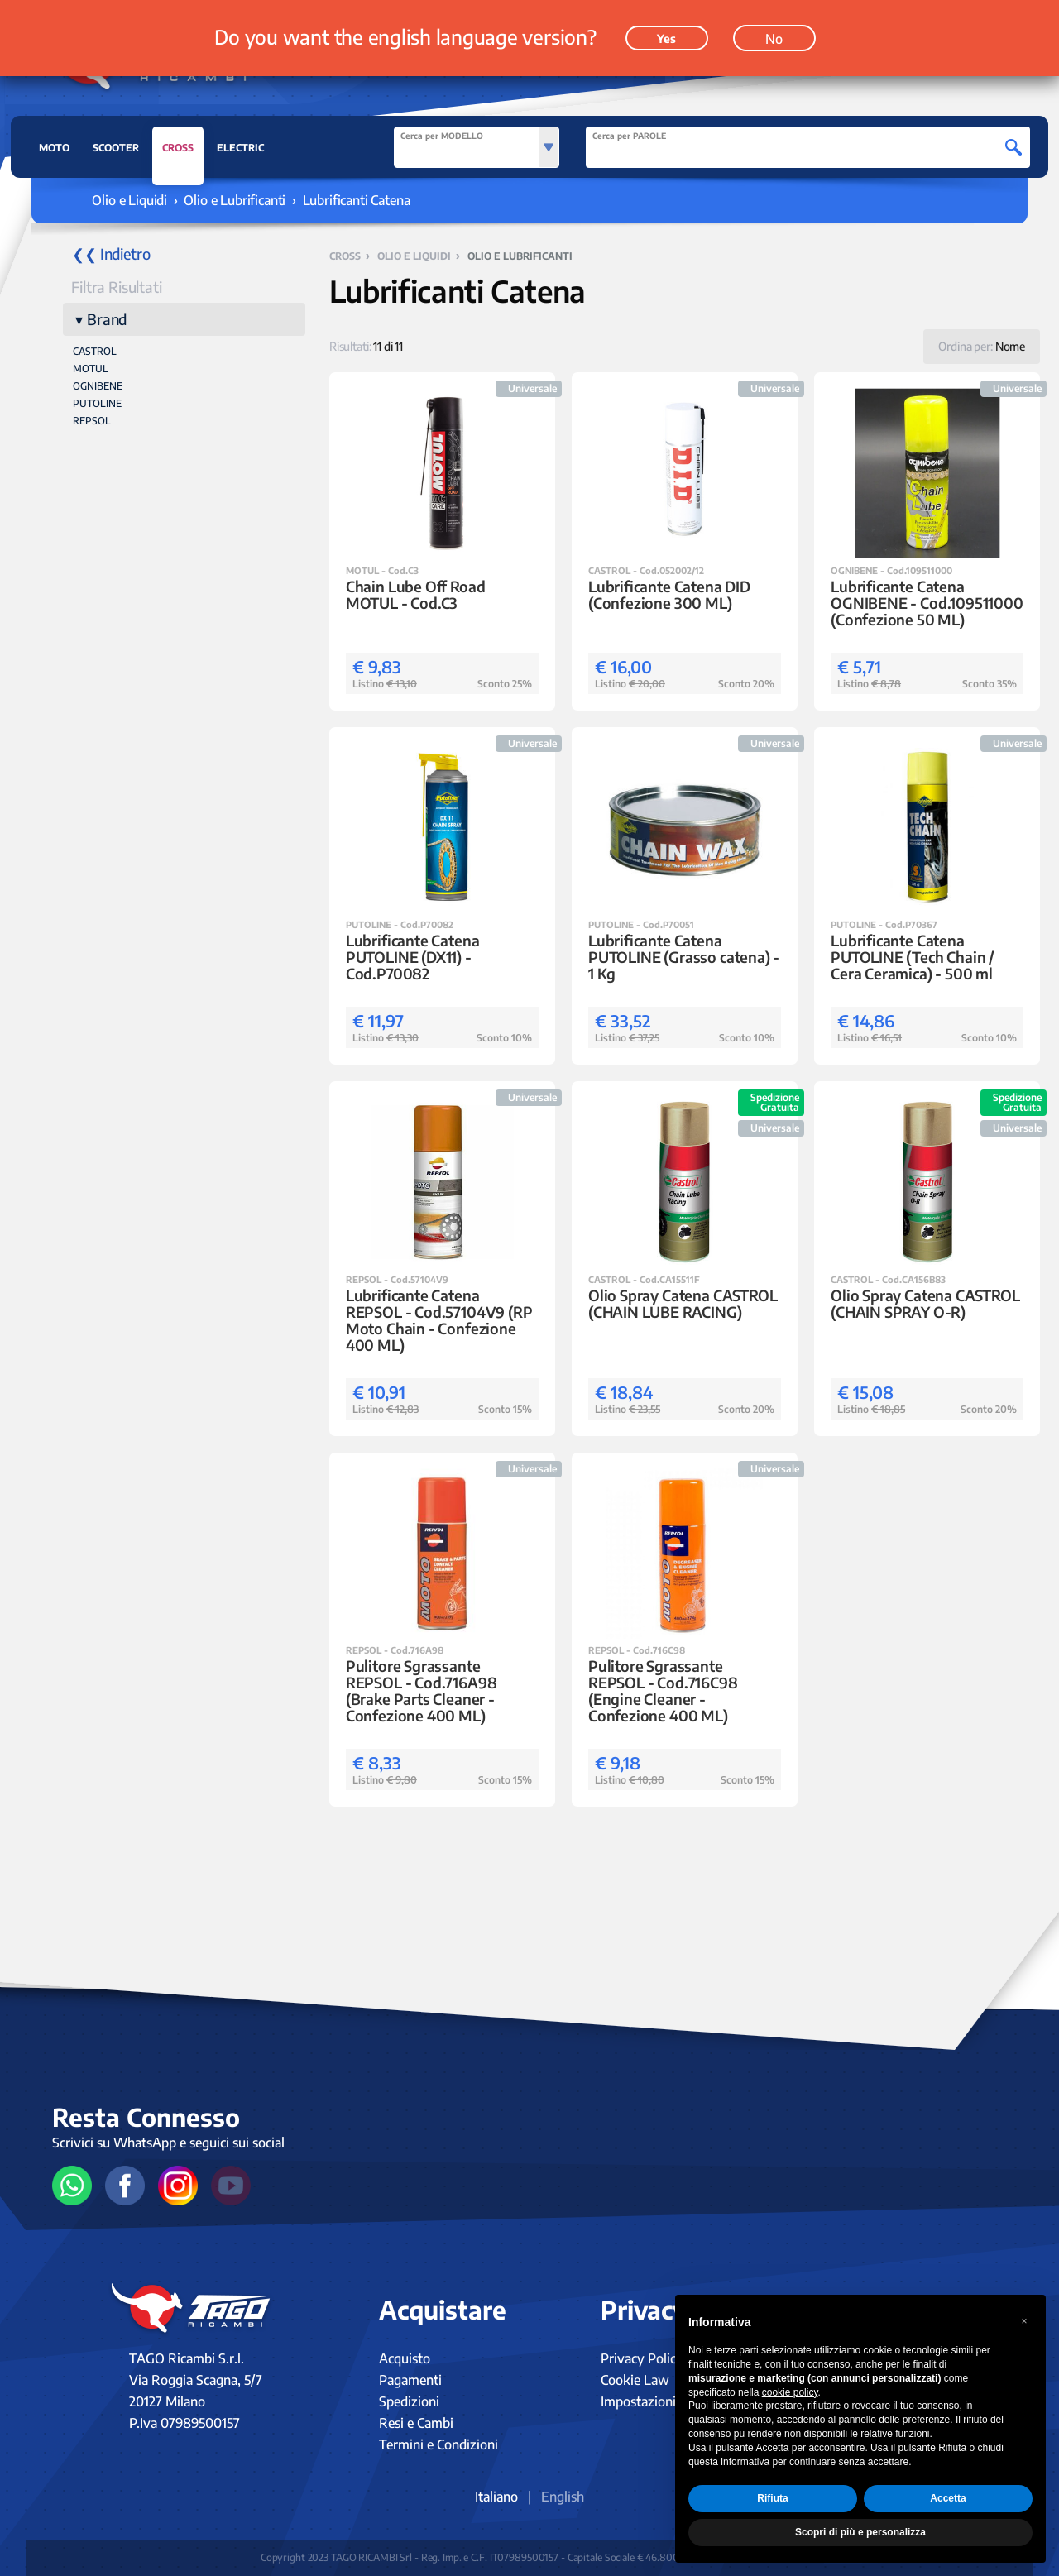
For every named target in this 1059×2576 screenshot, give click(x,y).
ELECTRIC (240, 147)
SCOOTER (116, 147)
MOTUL (90, 368)
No (774, 39)
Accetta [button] (948, 2498)
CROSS (178, 152)
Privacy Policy (642, 2358)
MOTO (54, 147)
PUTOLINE (97, 403)
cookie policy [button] (790, 2392)
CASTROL (95, 351)
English (562, 2496)
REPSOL (92, 420)
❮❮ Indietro (111, 253)
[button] (1024, 2321)
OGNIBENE (97, 386)
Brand (107, 318)
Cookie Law (635, 2380)
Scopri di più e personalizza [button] (860, 2532)
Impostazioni (638, 2401)
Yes (666, 38)
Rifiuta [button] (772, 2498)
